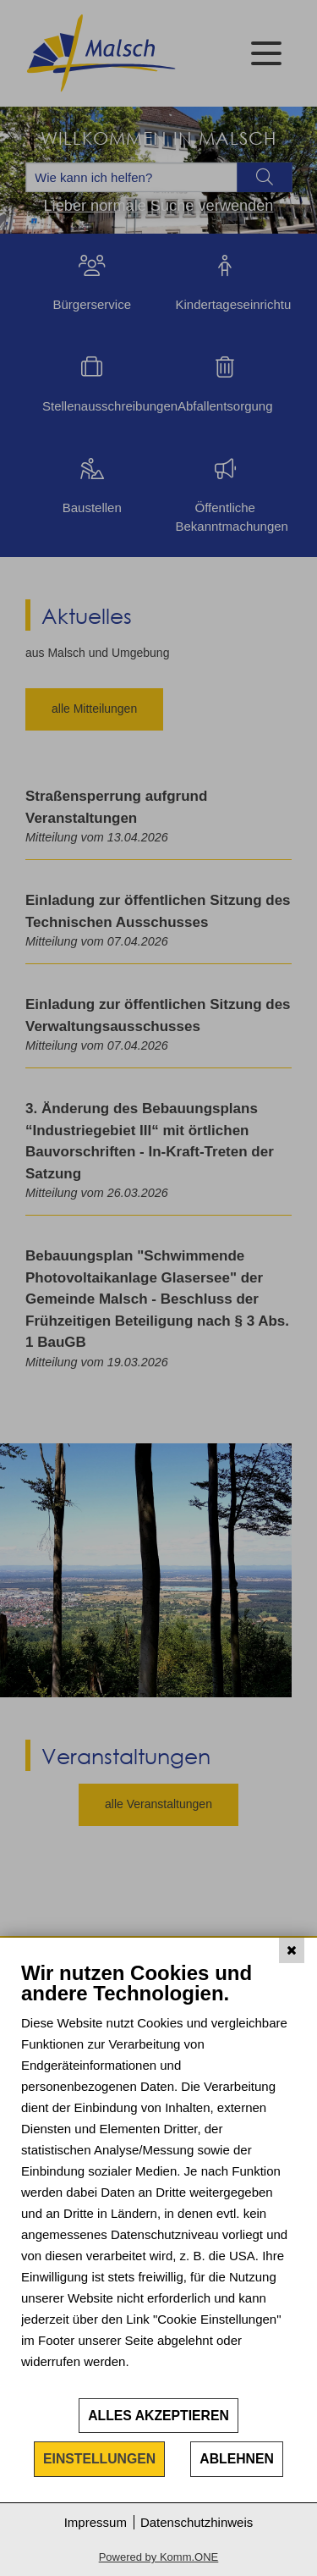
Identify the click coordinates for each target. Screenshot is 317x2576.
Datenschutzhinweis (196, 2522)
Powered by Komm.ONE (159, 2557)
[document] (158, 2178)
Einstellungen (99, 2459)
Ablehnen (236, 2459)
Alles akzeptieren (158, 2415)
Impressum (95, 2522)
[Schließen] (291, 1950)
